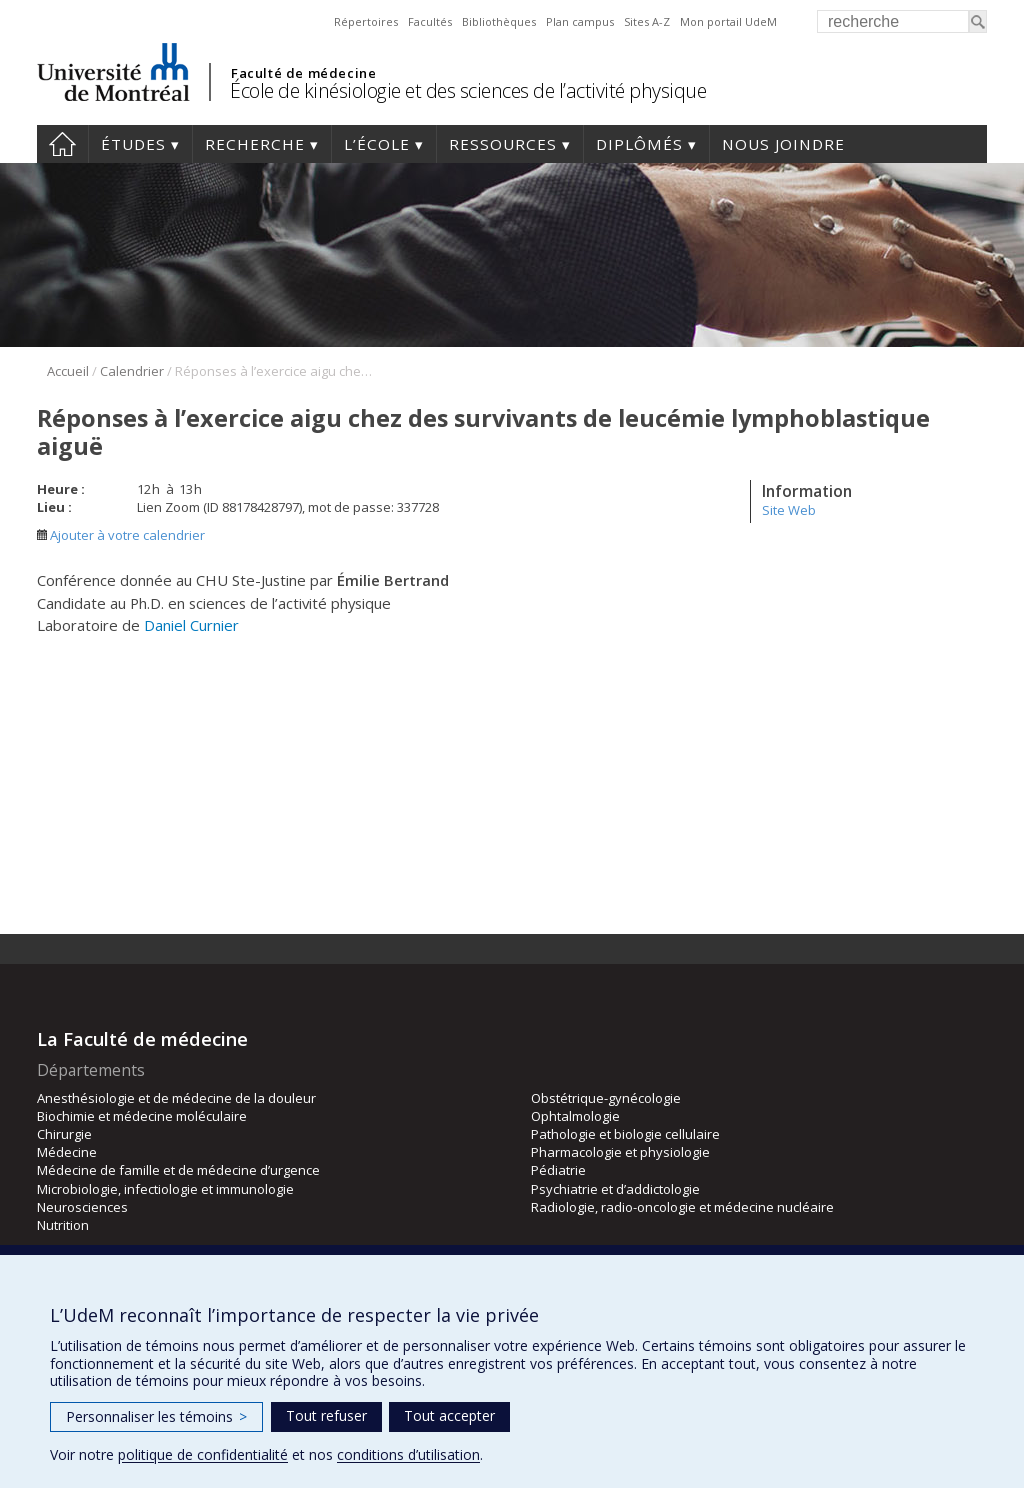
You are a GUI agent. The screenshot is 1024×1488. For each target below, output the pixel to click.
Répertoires (366, 21)
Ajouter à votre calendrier (121, 535)
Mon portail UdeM (728, 21)
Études (133, 144)
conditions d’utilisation (408, 1454)
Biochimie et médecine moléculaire (142, 1116)
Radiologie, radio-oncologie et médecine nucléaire (682, 1207)
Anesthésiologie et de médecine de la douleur (176, 1098)
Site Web (789, 510)
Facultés (430, 21)
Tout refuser (326, 1415)
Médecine (67, 1152)
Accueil (62, 144)
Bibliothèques (499, 21)
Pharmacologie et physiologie (620, 1152)
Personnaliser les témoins (156, 1416)
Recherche (255, 144)
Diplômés (639, 144)
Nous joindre (783, 144)
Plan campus (580, 21)
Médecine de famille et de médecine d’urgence (178, 1170)
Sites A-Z (647, 21)
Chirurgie (64, 1134)
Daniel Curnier (191, 625)
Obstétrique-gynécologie (606, 1098)
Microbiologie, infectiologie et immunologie (165, 1189)
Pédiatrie (558, 1170)
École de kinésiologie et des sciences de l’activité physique (468, 90)
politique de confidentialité (203, 1454)
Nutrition (63, 1225)
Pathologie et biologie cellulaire (625, 1134)
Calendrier (132, 371)
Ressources (503, 144)
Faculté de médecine (303, 73)
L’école (377, 144)
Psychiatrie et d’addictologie (615, 1189)
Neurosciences (82, 1207)
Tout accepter (449, 1415)
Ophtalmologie (575, 1116)
